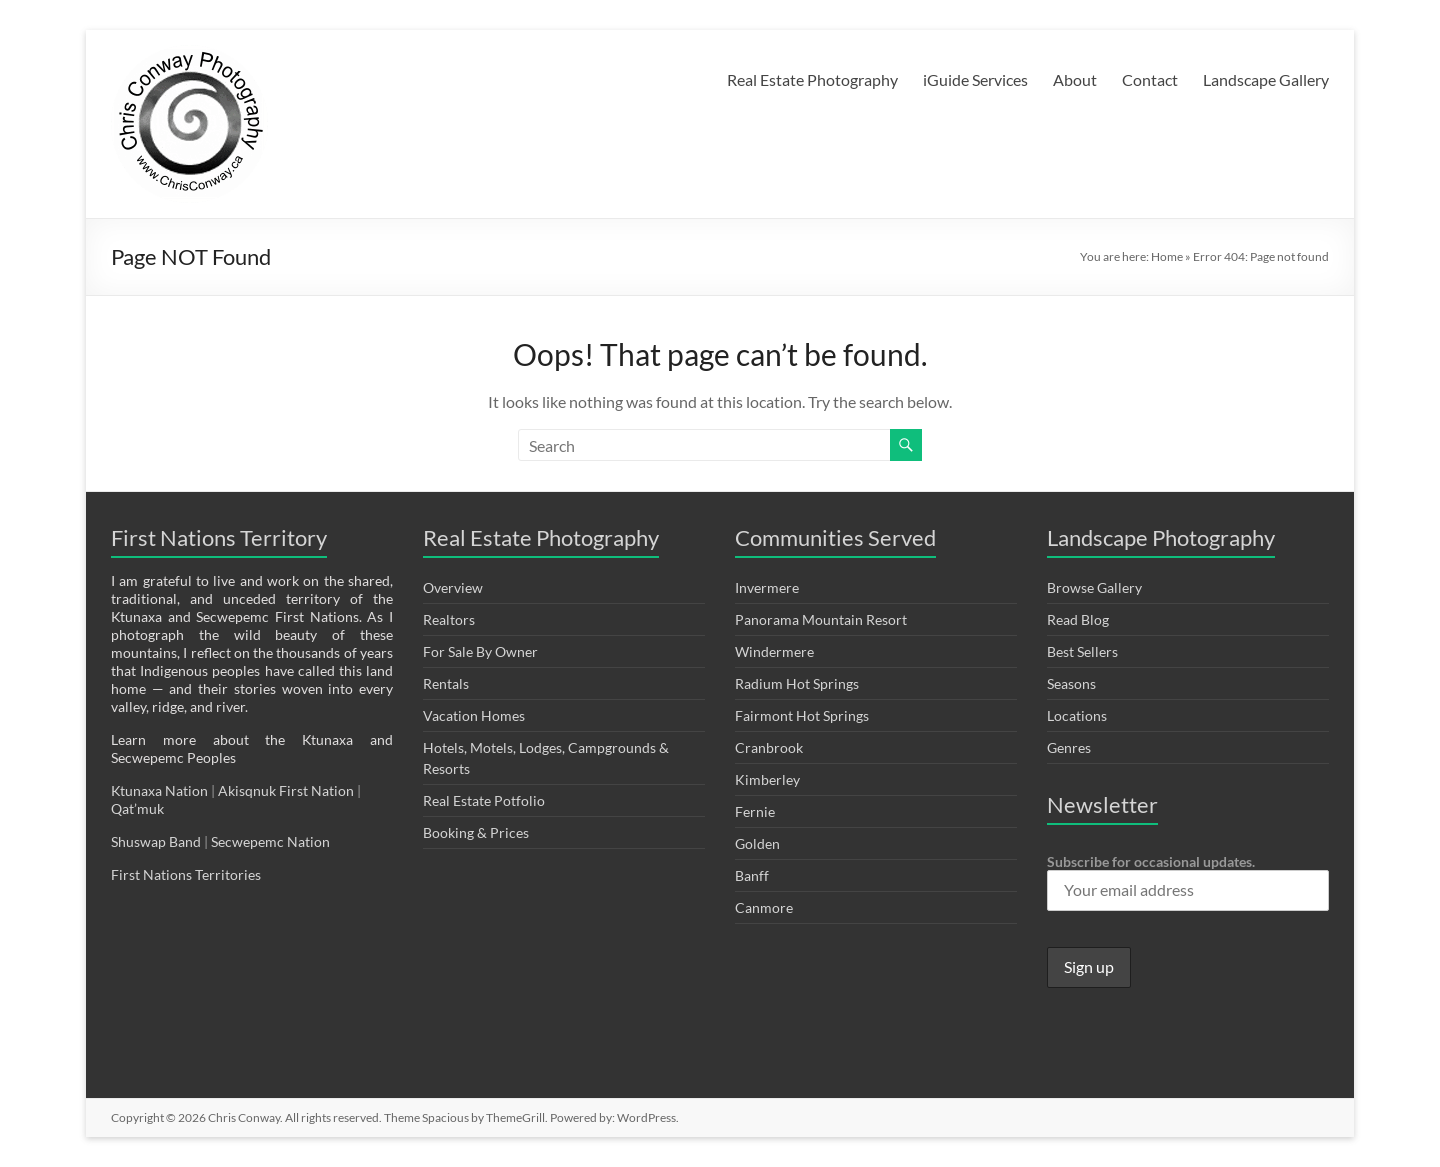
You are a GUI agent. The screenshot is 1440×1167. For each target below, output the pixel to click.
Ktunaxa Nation (161, 790)
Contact (1150, 79)
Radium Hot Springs (797, 683)
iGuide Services (975, 79)
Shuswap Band (156, 841)
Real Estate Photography (812, 79)
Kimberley (767, 779)
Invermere (767, 587)
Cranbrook (769, 747)
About (1075, 79)
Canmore (764, 907)
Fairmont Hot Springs (802, 715)
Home (1167, 256)
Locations (1077, 715)
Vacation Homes (474, 715)
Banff (752, 875)
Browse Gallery (1094, 587)
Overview (453, 587)
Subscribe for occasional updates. (1188, 882)
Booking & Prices (476, 832)
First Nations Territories (187, 874)
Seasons (1071, 683)
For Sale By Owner (480, 651)
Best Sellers (1082, 651)
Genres (1069, 747)
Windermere (774, 651)
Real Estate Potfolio (484, 800)
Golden (757, 843)
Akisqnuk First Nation (286, 790)
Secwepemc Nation (270, 841)
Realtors (449, 619)
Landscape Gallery (1266, 79)
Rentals (446, 683)
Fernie (755, 811)
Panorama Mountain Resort (821, 619)
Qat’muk (139, 808)
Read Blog (1078, 619)
